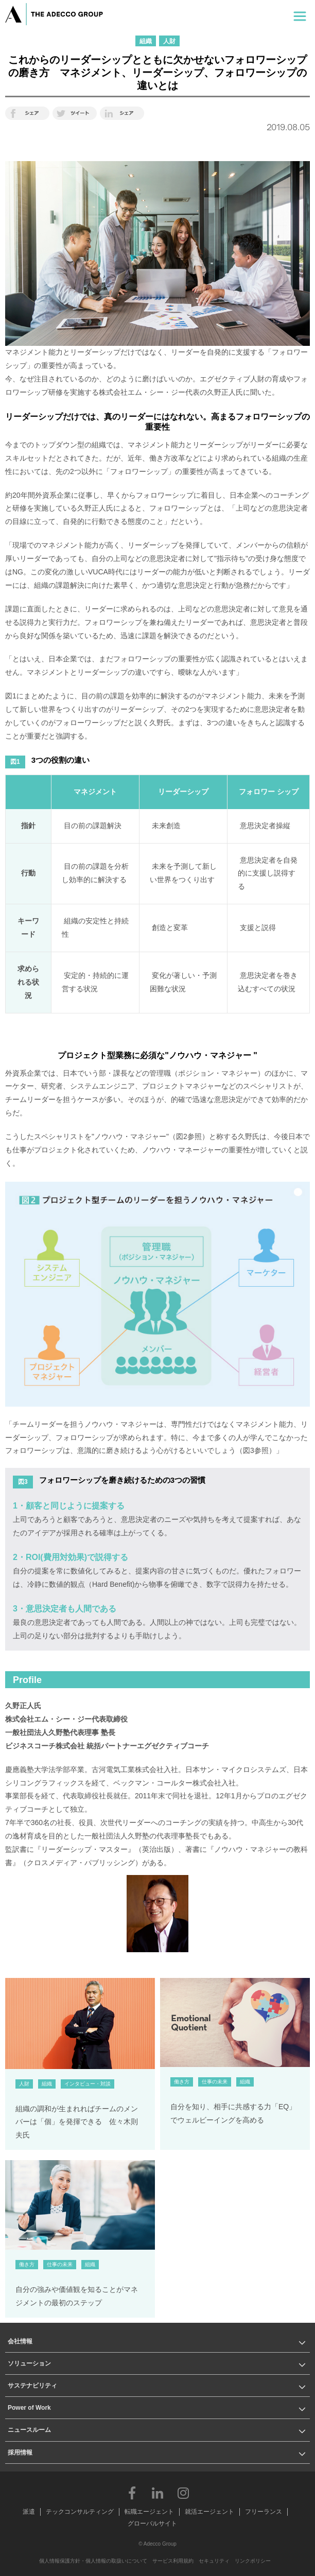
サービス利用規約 (173, 2561)
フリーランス (263, 2511)
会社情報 (20, 2341)
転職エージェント (149, 2511)
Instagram (183, 2492)
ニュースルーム (29, 2429)
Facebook (131, 2492)
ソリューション (29, 2363)
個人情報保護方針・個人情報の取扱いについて (93, 2561)
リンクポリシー (253, 2561)
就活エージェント (209, 2511)
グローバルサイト (152, 2523)
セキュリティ (214, 2561)
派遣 (29, 2511)
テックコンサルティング (80, 2511)
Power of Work (29, 2407)
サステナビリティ (32, 2385)
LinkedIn (157, 2492)
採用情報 (20, 2452)
